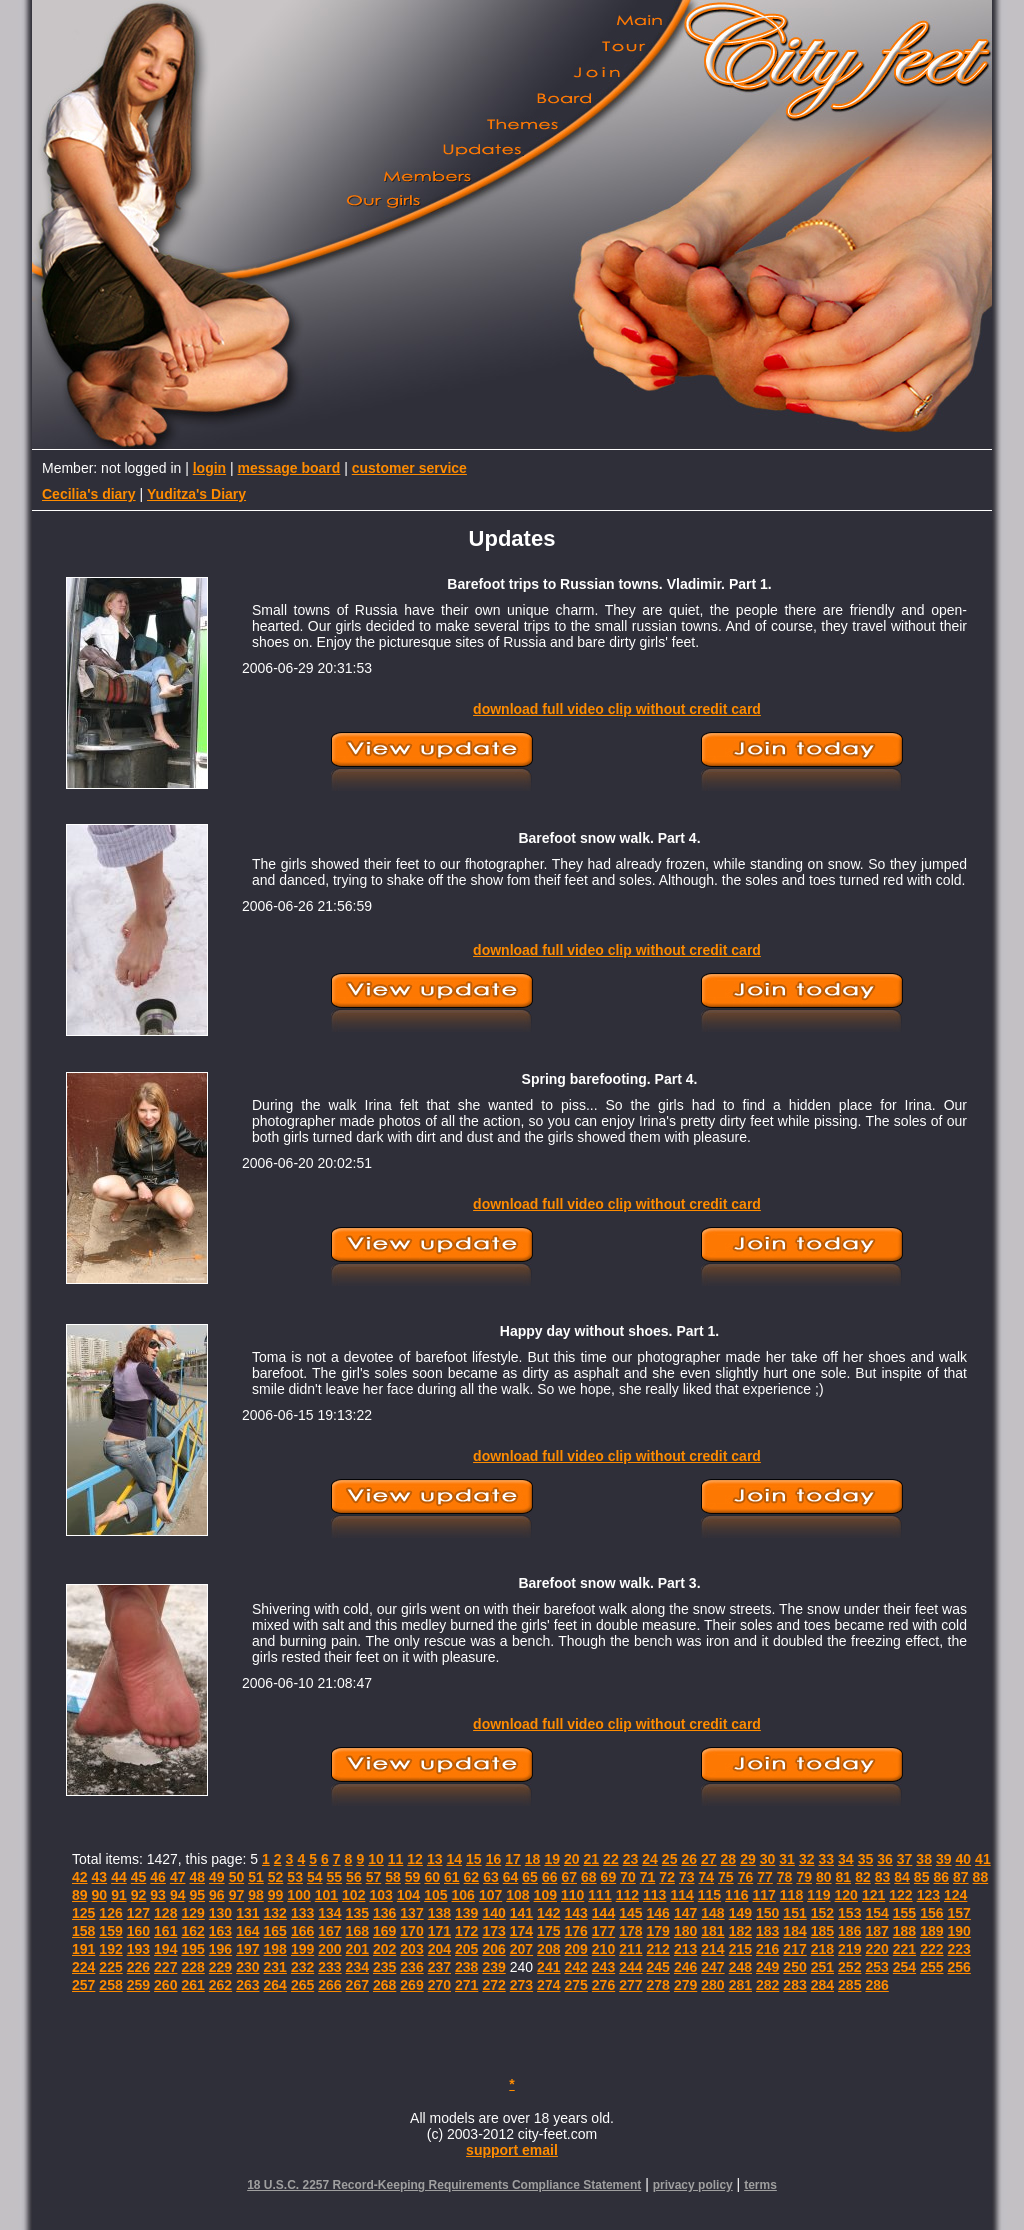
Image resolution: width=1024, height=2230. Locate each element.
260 (165, 1985)
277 (630, 1985)
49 (217, 1877)
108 (517, 1895)
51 (256, 1877)
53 (295, 1877)
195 (192, 1949)
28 (729, 1859)
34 (846, 1859)
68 (589, 1877)
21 (592, 1859)
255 (931, 1967)
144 (603, 1913)
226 (138, 1967)
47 (178, 1877)
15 (474, 1859)
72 (667, 1877)
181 (712, 1931)
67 (569, 1877)
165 (275, 1931)
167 (329, 1931)
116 (736, 1895)
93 (158, 1895)
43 (100, 1877)
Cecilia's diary (89, 494)
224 (83, 1967)
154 (876, 1913)
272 (493, 1985)
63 (491, 1877)
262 (220, 1985)
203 (411, 1949)
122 (900, 1895)
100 (298, 1895)
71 (648, 1877)
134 (329, 1913)
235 (384, 1967)
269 (411, 1985)
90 (100, 1895)
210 (603, 1949)
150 (767, 1913)
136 (384, 1913)
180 (685, 1931)
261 (192, 1985)
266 (329, 1985)
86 (941, 1877)
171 (439, 1931)
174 (521, 1931)
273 (521, 1985)
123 (928, 1895)
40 (964, 1859)
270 (439, 1985)
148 (712, 1913)
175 (548, 1931)
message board (289, 468)
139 (466, 1913)
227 (165, 1967)
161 (165, 1931)
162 (192, 1931)
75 (726, 1877)
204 (439, 1949)
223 (959, 1949)
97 (237, 1895)
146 (658, 1913)
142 (548, 1913)
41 (983, 1859)
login (209, 468)
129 (192, 1913)
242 (575, 1967)
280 (712, 1985)
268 (384, 1985)
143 (575, 1913)
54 (315, 1877)
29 (748, 1859)
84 (902, 1877)
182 (740, 1931)
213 (685, 1949)
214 (712, 1949)
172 (466, 1931)
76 (746, 1877)
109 (545, 1895)
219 (849, 1949)
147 (685, 1913)
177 (603, 1931)
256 (959, 1967)
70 (628, 1877)
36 (885, 1859)
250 (794, 1967)
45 (139, 1877)
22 (611, 1859)
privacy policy (693, 2185)
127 (138, 1913)
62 (472, 1877)
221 (904, 1949)
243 (603, 1967)
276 (603, 1985)
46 (158, 1877)
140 (493, 1913)
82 (863, 1877)
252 (849, 1967)
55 (335, 1877)
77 (765, 1877)
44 (119, 1877)
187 (876, 1931)
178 (630, 1931)
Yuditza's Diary (196, 494)
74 (707, 1877)
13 (435, 1859)
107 (490, 1895)
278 (658, 1985)
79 (804, 1877)
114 (681, 1895)
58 (393, 1877)
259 (138, 1985)
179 (658, 1931)
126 (110, 1913)
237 (439, 1967)
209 (575, 1949)
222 (931, 1949)
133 (302, 1913)
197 (247, 1949)
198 (275, 1949)
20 (572, 1859)
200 (329, 1949)
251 (822, 1967)
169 (384, 1931)
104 (408, 1895)
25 (670, 1859)
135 (357, 1913)
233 (329, 1967)
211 (630, 1949)
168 (357, 1931)
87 (961, 1877)
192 (110, 1949)
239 (493, 1967)
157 (959, 1913)
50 (237, 1877)
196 (220, 1949)
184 (794, 1931)
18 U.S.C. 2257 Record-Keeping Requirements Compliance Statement (444, 2185)
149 (740, 1913)
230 (247, 1967)
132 (275, 1913)
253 (876, 1967)
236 (411, 1967)
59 (413, 1877)
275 (575, 1985)
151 (794, 1913)
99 (276, 1895)
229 (220, 1967)
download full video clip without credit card (617, 709)
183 (767, 1931)
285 (849, 1985)
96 (217, 1895)
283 (794, 1985)
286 (876, 1985)
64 (511, 1877)
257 (83, 1985)
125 (83, 1913)
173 (493, 1931)
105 (435, 1895)
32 (807, 1859)
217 (794, 1949)
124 (955, 1895)
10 (376, 1859)
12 (415, 1859)
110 (572, 1895)
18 (533, 1859)
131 (247, 1913)
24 (650, 1859)
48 (197, 1877)
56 (354, 1877)
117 (763, 1895)
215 (740, 1949)
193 (138, 1949)
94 (178, 1895)
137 (411, 1913)
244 (630, 1967)
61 (452, 1877)
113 (654, 1895)
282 (767, 1985)
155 (904, 1913)
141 (521, 1913)
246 (685, 1967)
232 (302, 1967)
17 (513, 1859)
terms (760, 2185)
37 (905, 1859)
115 (709, 1895)
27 (709, 1859)
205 (466, 1949)
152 (822, 1913)
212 (658, 1949)
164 (247, 1931)
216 (767, 1949)
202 (384, 1949)
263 (247, 1985)
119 (818, 1895)
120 (846, 1895)
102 (353, 1895)
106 (463, 1895)
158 (83, 1931)
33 (826, 1859)
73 (687, 1877)
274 (548, 1985)
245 (658, 1967)
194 (165, 1949)
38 (924, 1859)
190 (959, 1931)
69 (609, 1877)
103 (380, 1895)
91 (119, 1895)
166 (302, 1931)
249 (767, 1967)
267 (357, 1985)
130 (220, 1913)
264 (275, 1985)
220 (876, 1949)
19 (552, 1859)
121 (873, 1895)
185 (822, 1931)
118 (791, 1895)
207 (521, 1949)
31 (787, 1859)
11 (396, 1859)
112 (627, 1895)
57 (374, 1877)
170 (411, 1931)
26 (689, 1859)
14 (454, 1859)
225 (110, 1967)
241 (548, 1967)
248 (740, 1967)
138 (439, 1913)
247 (712, 1967)
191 (83, 1949)
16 (494, 1859)
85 (922, 1877)
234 (357, 1967)
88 (981, 1877)
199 (302, 1949)
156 (931, 1913)
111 (599, 1895)
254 (904, 1967)
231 (275, 1967)
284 (822, 1985)
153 (849, 1913)
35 (866, 1859)
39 (944, 1859)
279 (685, 1985)
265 (302, 1985)
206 (493, 1949)
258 (110, 1985)
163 (220, 1931)
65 (530, 1877)
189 (931, 1931)
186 (849, 1931)
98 (256, 1895)
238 (466, 1967)
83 (883, 1877)
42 (80, 1877)
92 (139, 1895)
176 (575, 1931)
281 (740, 1985)
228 (192, 1967)
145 (630, 1913)
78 (785, 1877)
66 (550, 1877)
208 (548, 1949)
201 (357, 1949)
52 (276, 1877)
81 (844, 1877)
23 (631, 1859)
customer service (409, 468)
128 (165, 1913)
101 (326, 1895)
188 (904, 1931)
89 (80, 1895)
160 (138, 1931)
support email (512, 2150)
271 (466, 1985)
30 (768, 1859)
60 (432, 1877)
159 (110, 1931)
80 (824, 1877)
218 (822, 1949)
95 (197, 1895)
